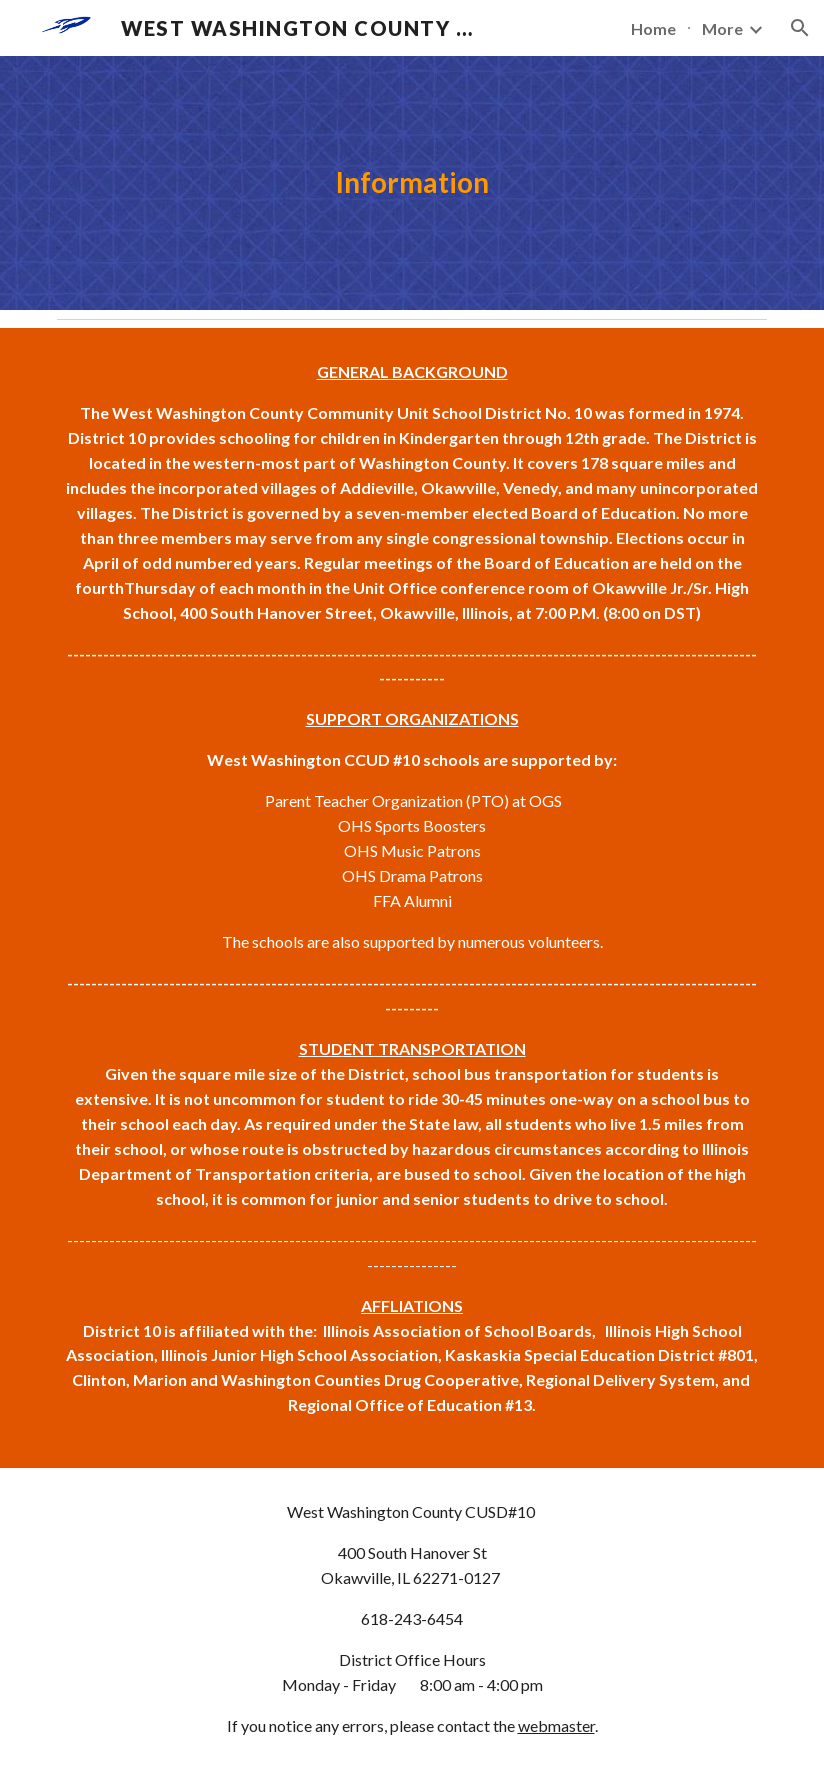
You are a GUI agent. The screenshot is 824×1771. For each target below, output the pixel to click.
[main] (412, 183)
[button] (800, 28)
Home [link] (653, 28)
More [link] (722, 28)
